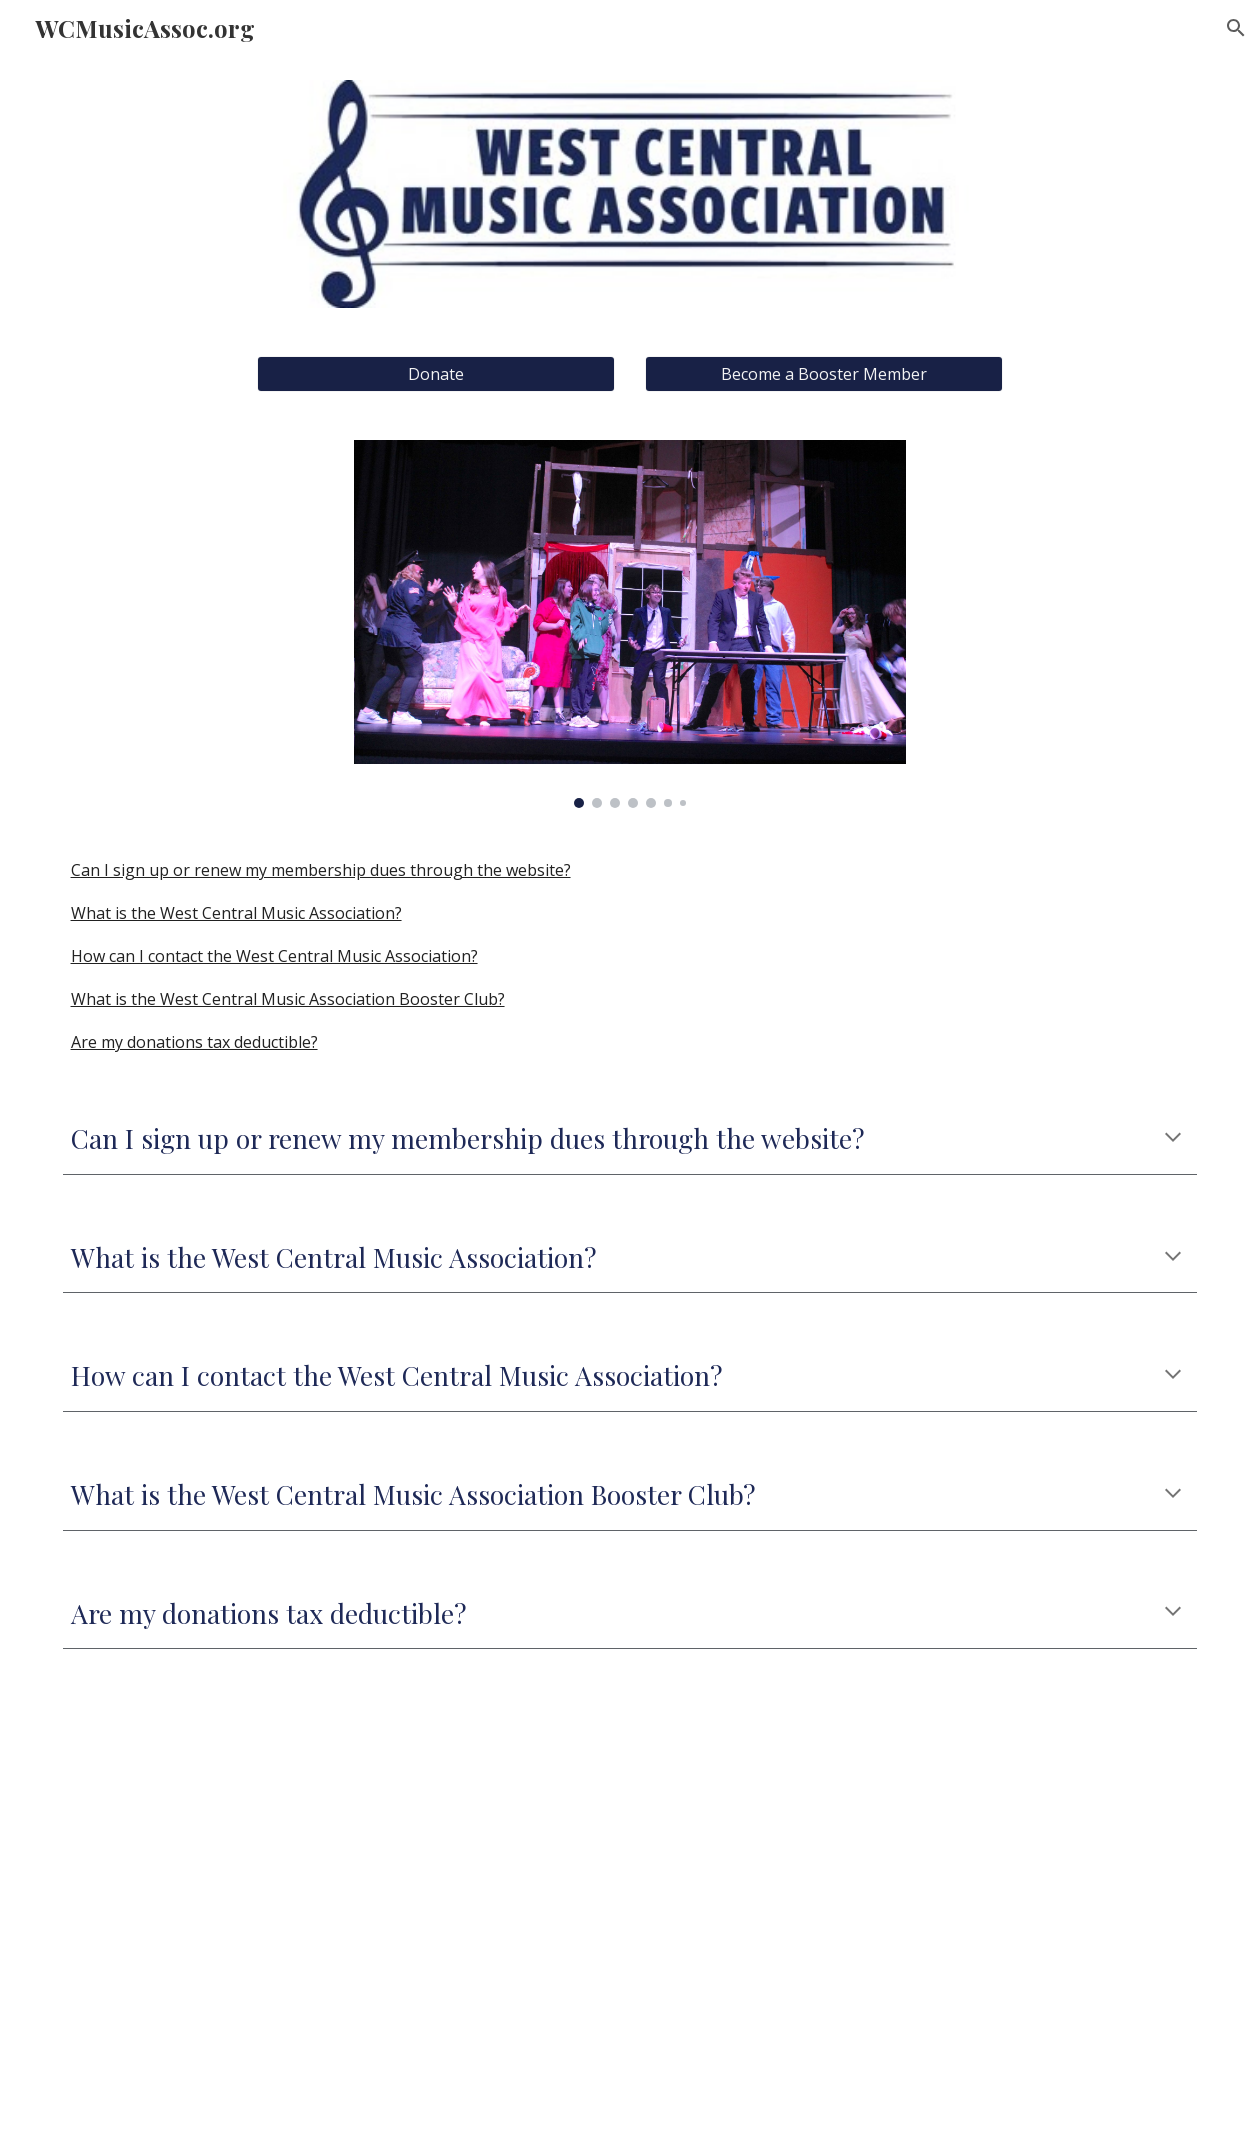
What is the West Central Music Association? (236, 913)
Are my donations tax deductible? (194, 1042)
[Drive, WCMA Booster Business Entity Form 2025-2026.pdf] (339, 1902)
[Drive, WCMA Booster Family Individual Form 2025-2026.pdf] (921, 1902)
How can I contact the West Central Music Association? (274, 956)
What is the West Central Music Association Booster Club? (288, 999)
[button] (1236, 28)
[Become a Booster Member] (824, 374)
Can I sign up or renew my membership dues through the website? (321, 870)
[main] (630, 1139)
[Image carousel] (630, 624)
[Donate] (436, 374)
